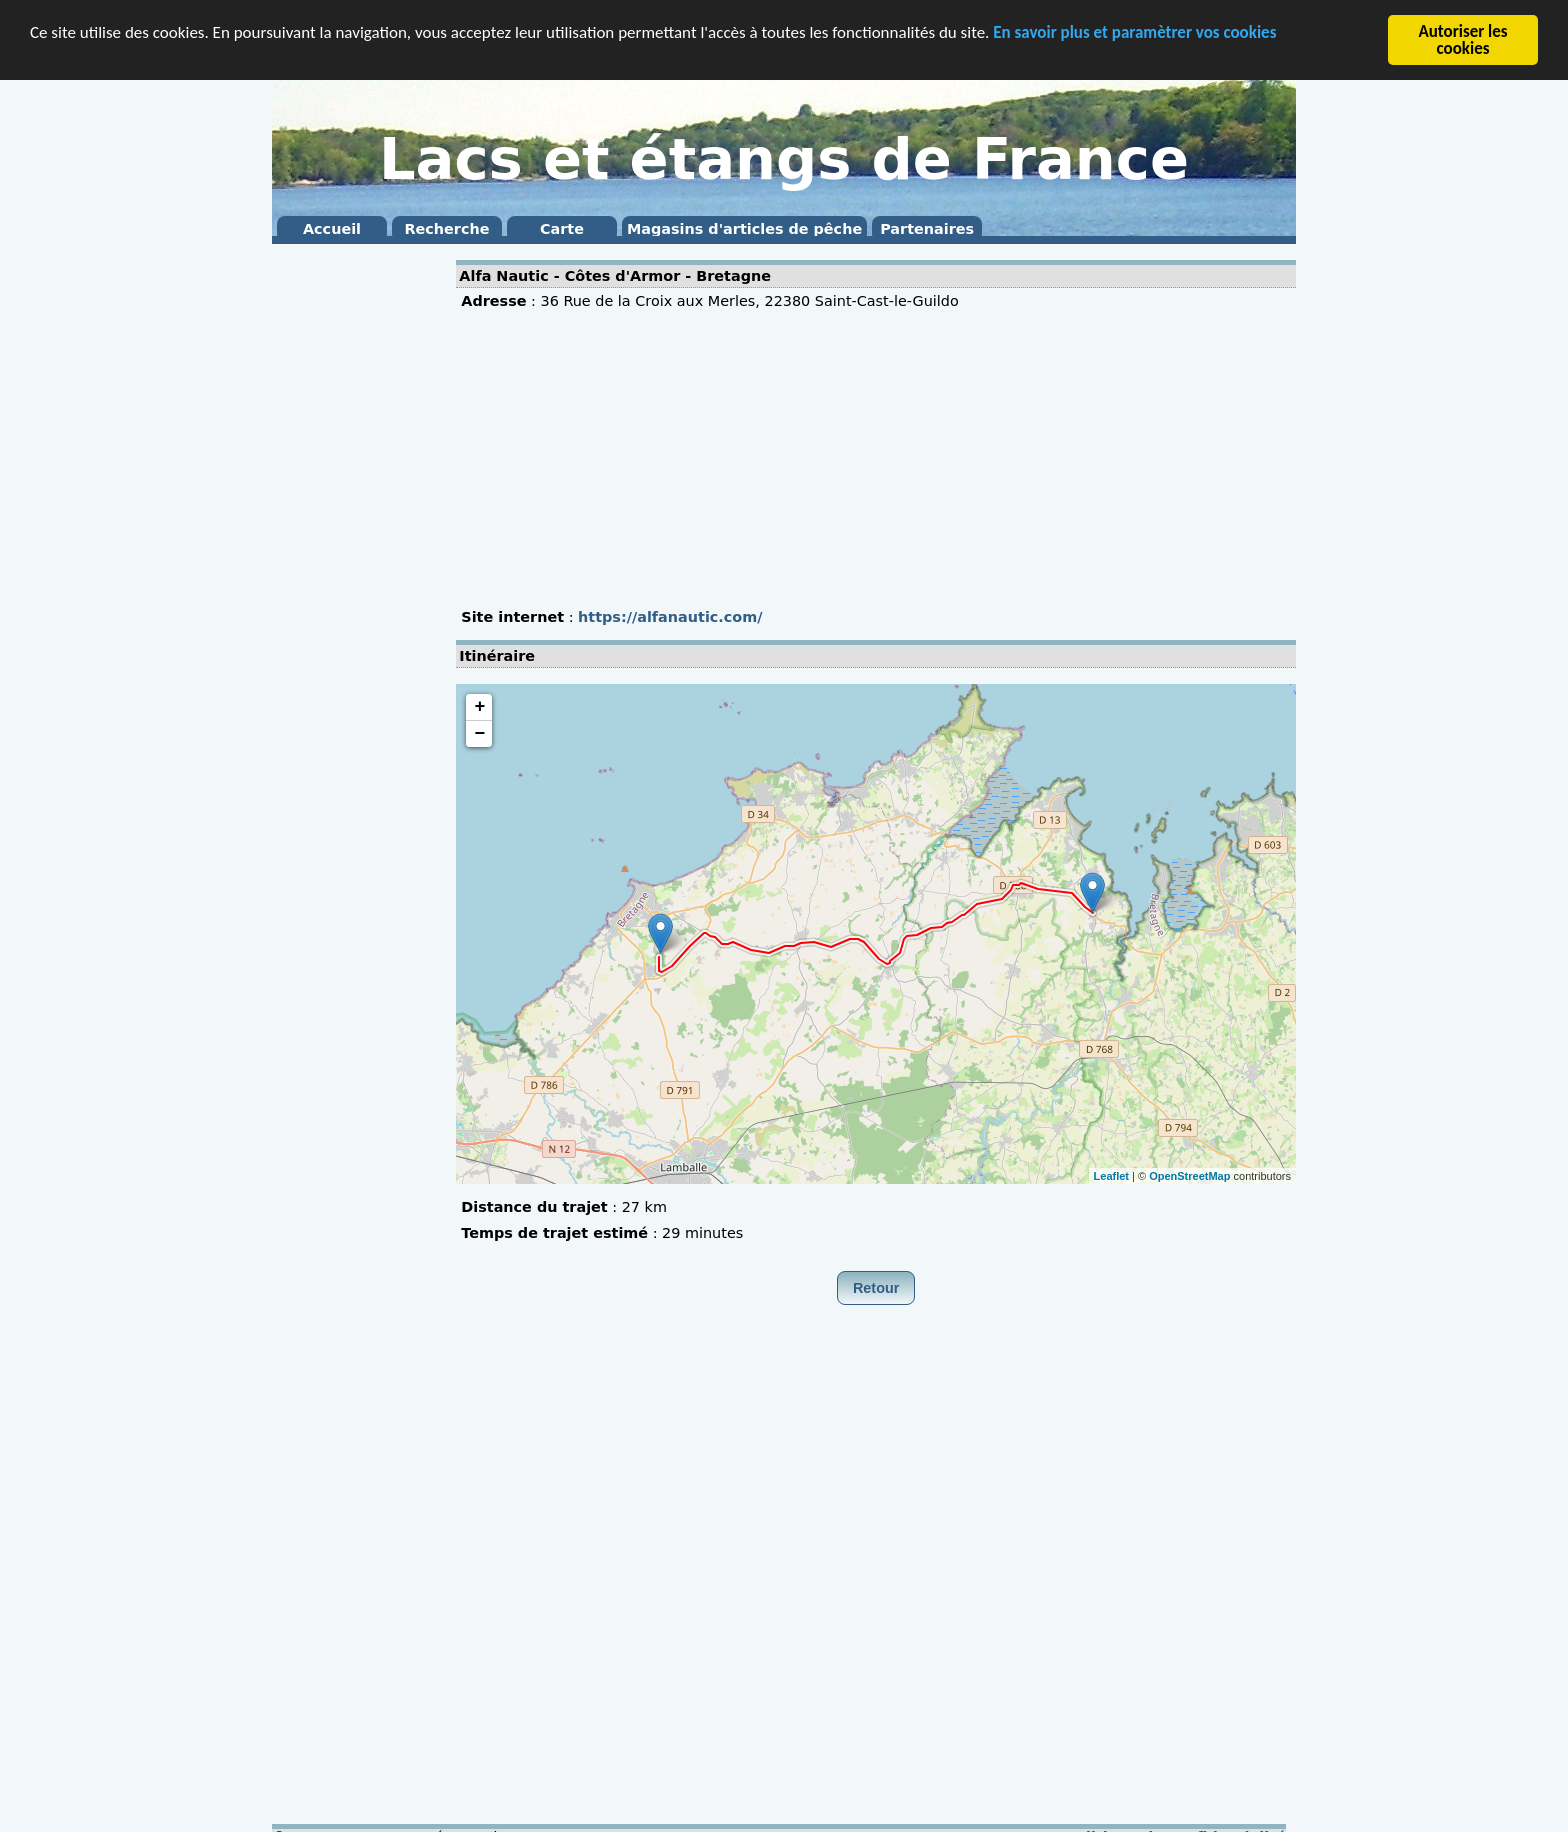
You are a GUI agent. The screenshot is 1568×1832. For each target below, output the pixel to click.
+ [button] (479, 707)
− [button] (479, 734)
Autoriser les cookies (1462, 40)
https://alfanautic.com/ (670, 617)
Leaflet (1111, 1175)
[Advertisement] (352, 550)
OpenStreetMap (1189, 1175)
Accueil (332, 229)
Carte (562, 229)
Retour (876, 1288)
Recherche (446, 229)
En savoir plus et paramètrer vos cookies (1134, 31)
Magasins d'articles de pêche (744, 229)
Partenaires (927, 229)
